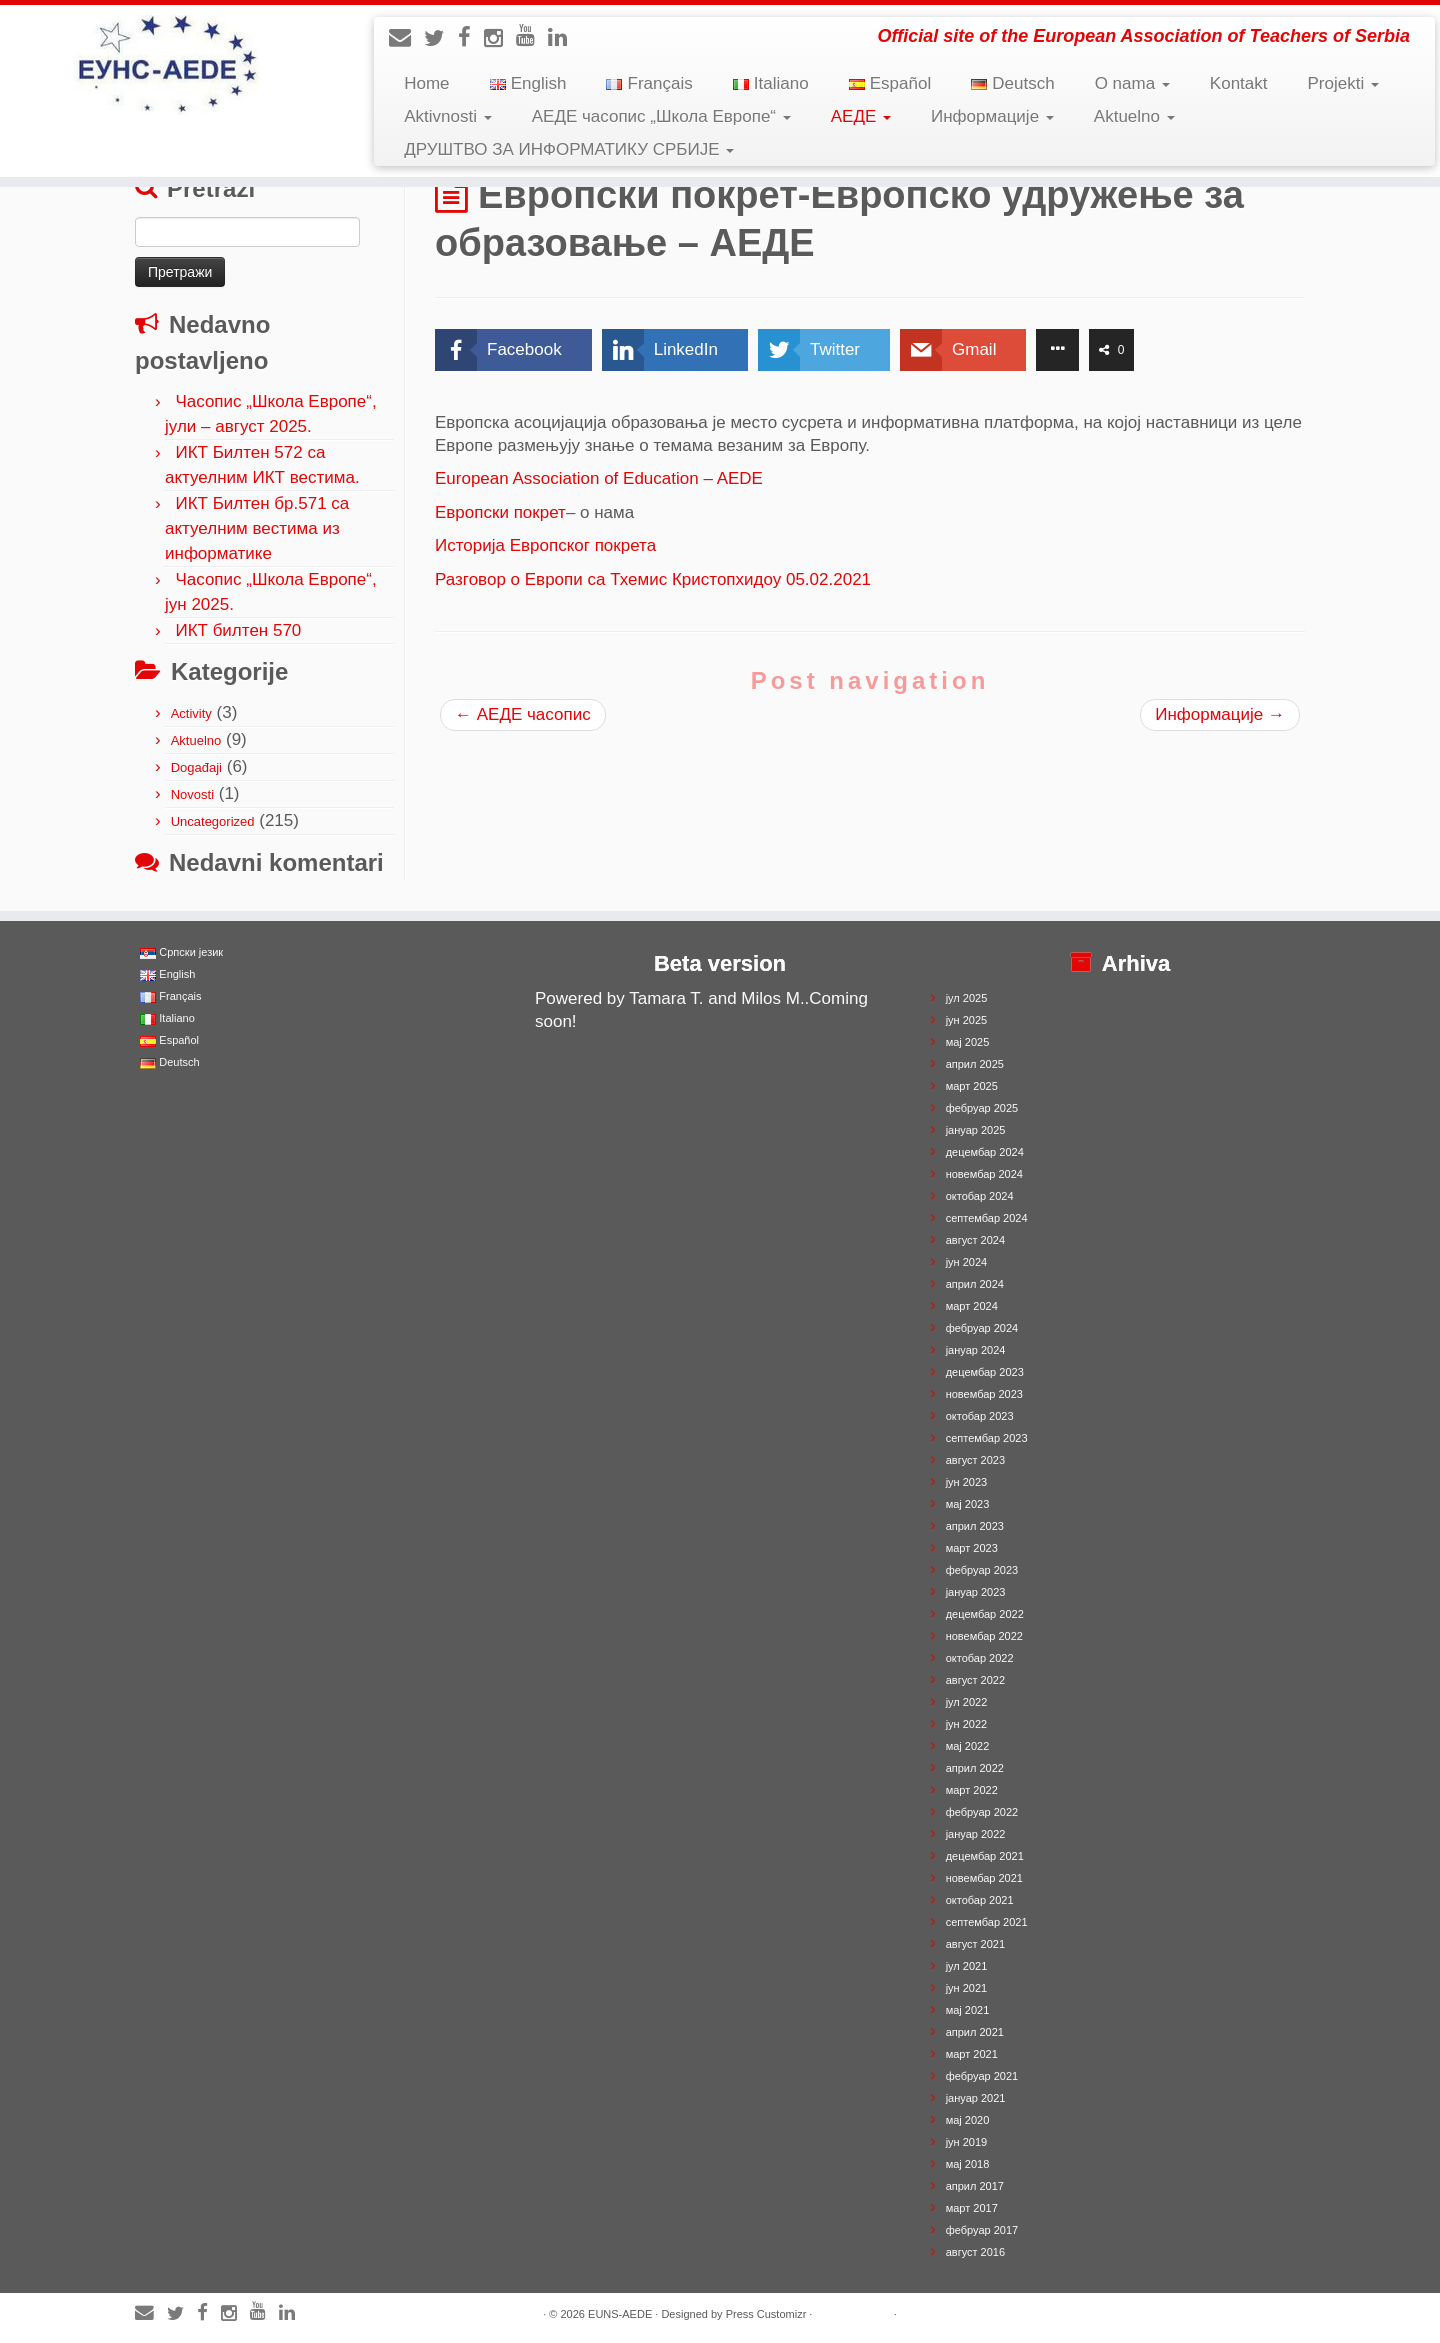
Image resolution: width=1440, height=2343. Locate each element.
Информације (992, 116)
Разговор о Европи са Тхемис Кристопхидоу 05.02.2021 (653, 579)
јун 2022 (967, 1724)
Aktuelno (1134, 116)
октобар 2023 (980, 1416)
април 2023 (975, 1526)
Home (426, 83)
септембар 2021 (987, 1922)
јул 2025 (967, 998)
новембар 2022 (984, 1636)
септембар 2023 (987, 1438)
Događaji (196, 767)
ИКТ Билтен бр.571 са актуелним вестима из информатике (257, 528)
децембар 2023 (985, 1372)
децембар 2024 (985, 1152)
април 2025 (975, 1064)
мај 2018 (968, 2164)
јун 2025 (967, 1020)
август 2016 (975, 2252)
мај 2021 (968, 2010)
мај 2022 (968, 1746)
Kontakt (1239, 83)
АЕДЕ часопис (523, 714)
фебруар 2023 (982, 1570)
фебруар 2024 (982, 1328)
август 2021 (975, 1944)
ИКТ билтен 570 (238, 630)
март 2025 (972, 1086)
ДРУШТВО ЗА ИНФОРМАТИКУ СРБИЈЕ (569, 149)
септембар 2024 (987, 1218)
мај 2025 (968, 1042)
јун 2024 (967, 1262)
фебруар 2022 (982, 1812)
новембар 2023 (984, 1394)
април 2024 (975, 1284)
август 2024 (975, 1240)
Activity (191, 713)
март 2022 (972, 1790)
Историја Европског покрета (545, 545)
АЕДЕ (861, 116)
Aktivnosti (447, 116)
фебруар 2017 (982, 2230)
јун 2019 (967, 2142)
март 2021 (972, 2054)
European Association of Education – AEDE (599, 478)
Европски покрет (500, 512)
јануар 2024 (976, 1350)
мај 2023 (968, 1504)
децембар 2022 (985, 1614)
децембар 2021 (985, 1856)
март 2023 (972, 1548)
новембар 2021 (984, 1878)
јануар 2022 (976, 1834)
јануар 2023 (976, 1592)
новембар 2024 (984, 1174)
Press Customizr (766, 2314)
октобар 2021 (980, 1900)
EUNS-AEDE (620, 2314)
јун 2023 (967, 1482)
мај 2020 (968, 2120)
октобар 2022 (980, 1658)
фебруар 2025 (982, 1108)
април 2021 (975, 2032)
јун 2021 (967, 1988)
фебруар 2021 (982, 2076)
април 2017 (975, 2186)
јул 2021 (967, 1966)
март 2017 (972, 2208)
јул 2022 (967, 1702)
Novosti (192, 794)
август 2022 (975, 1680)
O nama (1132, 83)
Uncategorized (213, 821)
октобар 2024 (980, 1196)
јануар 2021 (976, 2098)
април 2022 (975, 1768)
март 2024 (972, 1306)
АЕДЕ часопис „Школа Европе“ (661, 116)
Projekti (1343, 83)
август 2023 (975, 1460)
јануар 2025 (976, 1130)
